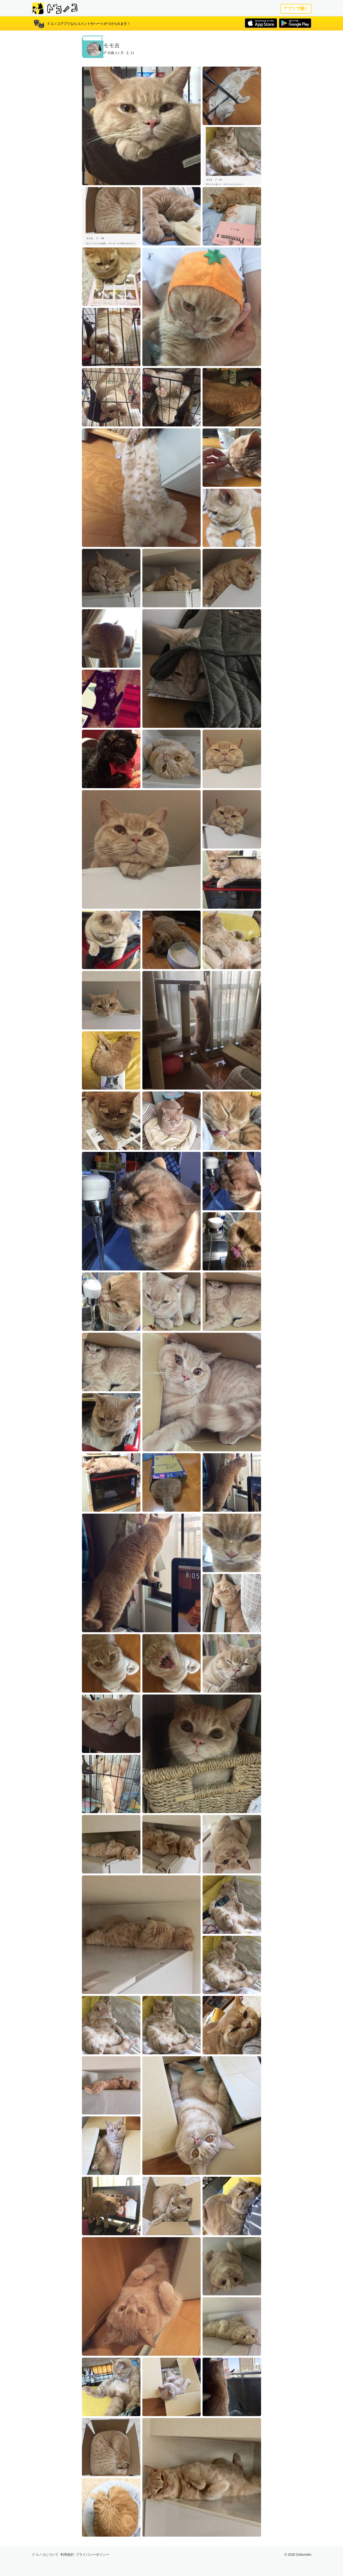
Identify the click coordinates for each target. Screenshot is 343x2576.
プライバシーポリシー (92, 2554)
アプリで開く (296, 8)
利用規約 (67, 2554)
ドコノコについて (45, 2554)
